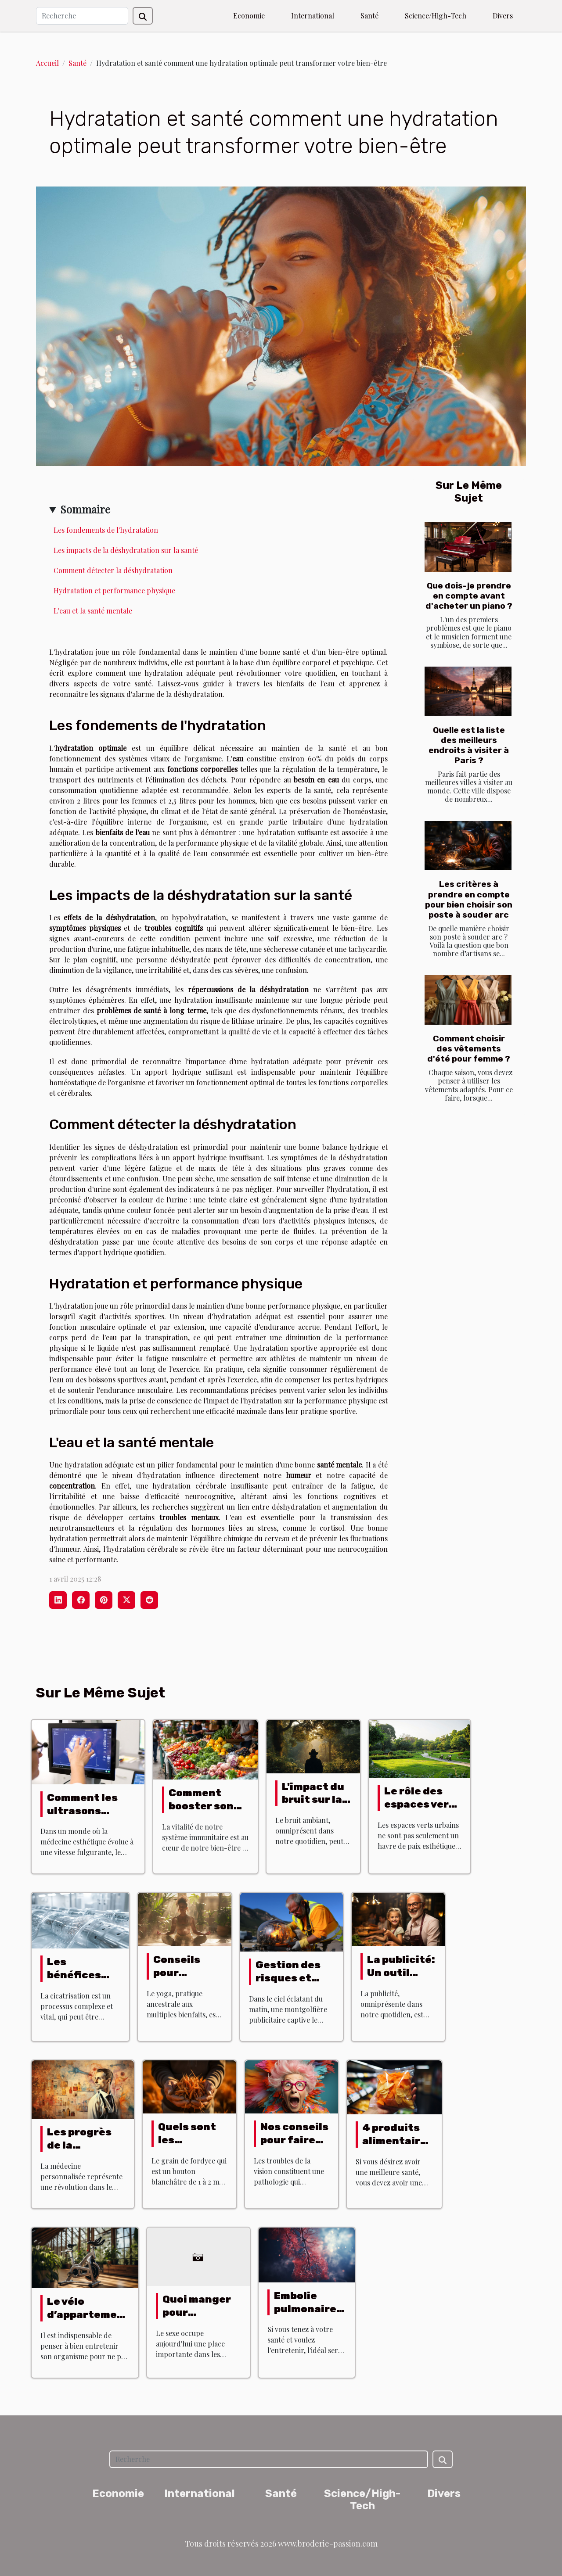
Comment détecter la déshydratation (113, 570)
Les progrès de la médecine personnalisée (86, 2152)
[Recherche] (82, 16)
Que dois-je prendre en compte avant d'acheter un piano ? (468, 596)
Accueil (47, 63)
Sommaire (85, 509)
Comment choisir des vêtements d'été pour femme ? (468, 1048)
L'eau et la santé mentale (93, 610)
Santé (369, 15)
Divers (503, 15)
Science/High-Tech (435, 15)
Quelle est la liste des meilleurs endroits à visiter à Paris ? (469, 745)
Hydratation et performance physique (114, 590)
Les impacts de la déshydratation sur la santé (126, 550)
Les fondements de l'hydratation (106, 530)
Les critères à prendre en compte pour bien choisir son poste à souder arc (468, 899)
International (312, 15)
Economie (249, 15)
